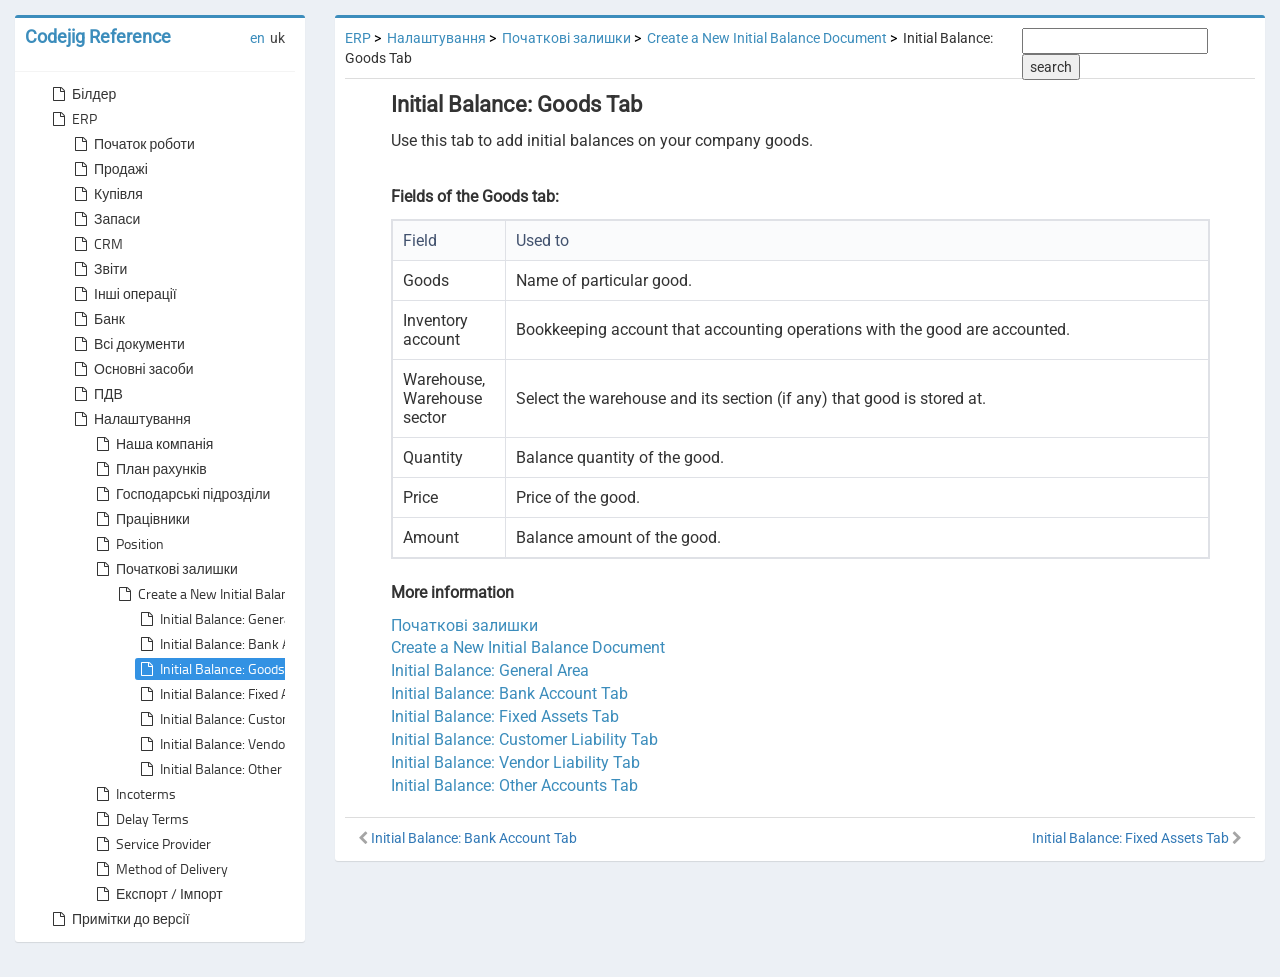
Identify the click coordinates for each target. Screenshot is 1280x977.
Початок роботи (132, 144)
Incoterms (134, 794)
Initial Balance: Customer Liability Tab (256, 719)
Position (128, 544)
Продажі (109, 169)
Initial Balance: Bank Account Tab (244, 644)
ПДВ (96, 394)
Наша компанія (152, 444)
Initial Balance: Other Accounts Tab (249, 769)
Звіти (98, 269)
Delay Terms (140, 819)
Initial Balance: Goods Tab (222, 669)
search (1051, 67)
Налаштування (130, 419)
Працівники (141, 519)
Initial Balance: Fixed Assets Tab (240, 694)
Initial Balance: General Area (230, 619)
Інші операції (123, 294)
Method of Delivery (160, 869)
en (257, 38)
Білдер (82, 94)
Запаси (105, 219)
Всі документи (127, 344)
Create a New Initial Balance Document (240, 594)
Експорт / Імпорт (157, 894)
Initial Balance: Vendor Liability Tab (248, 744)
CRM (96, 244)
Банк (97, 319)
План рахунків (149, 469)
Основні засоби (132, 369)
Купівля (106, 194)
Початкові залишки (165, 569)
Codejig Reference (98, 36)
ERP (72, 119)
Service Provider (151, 844)
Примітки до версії (119, 919)
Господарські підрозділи (181, 494)
